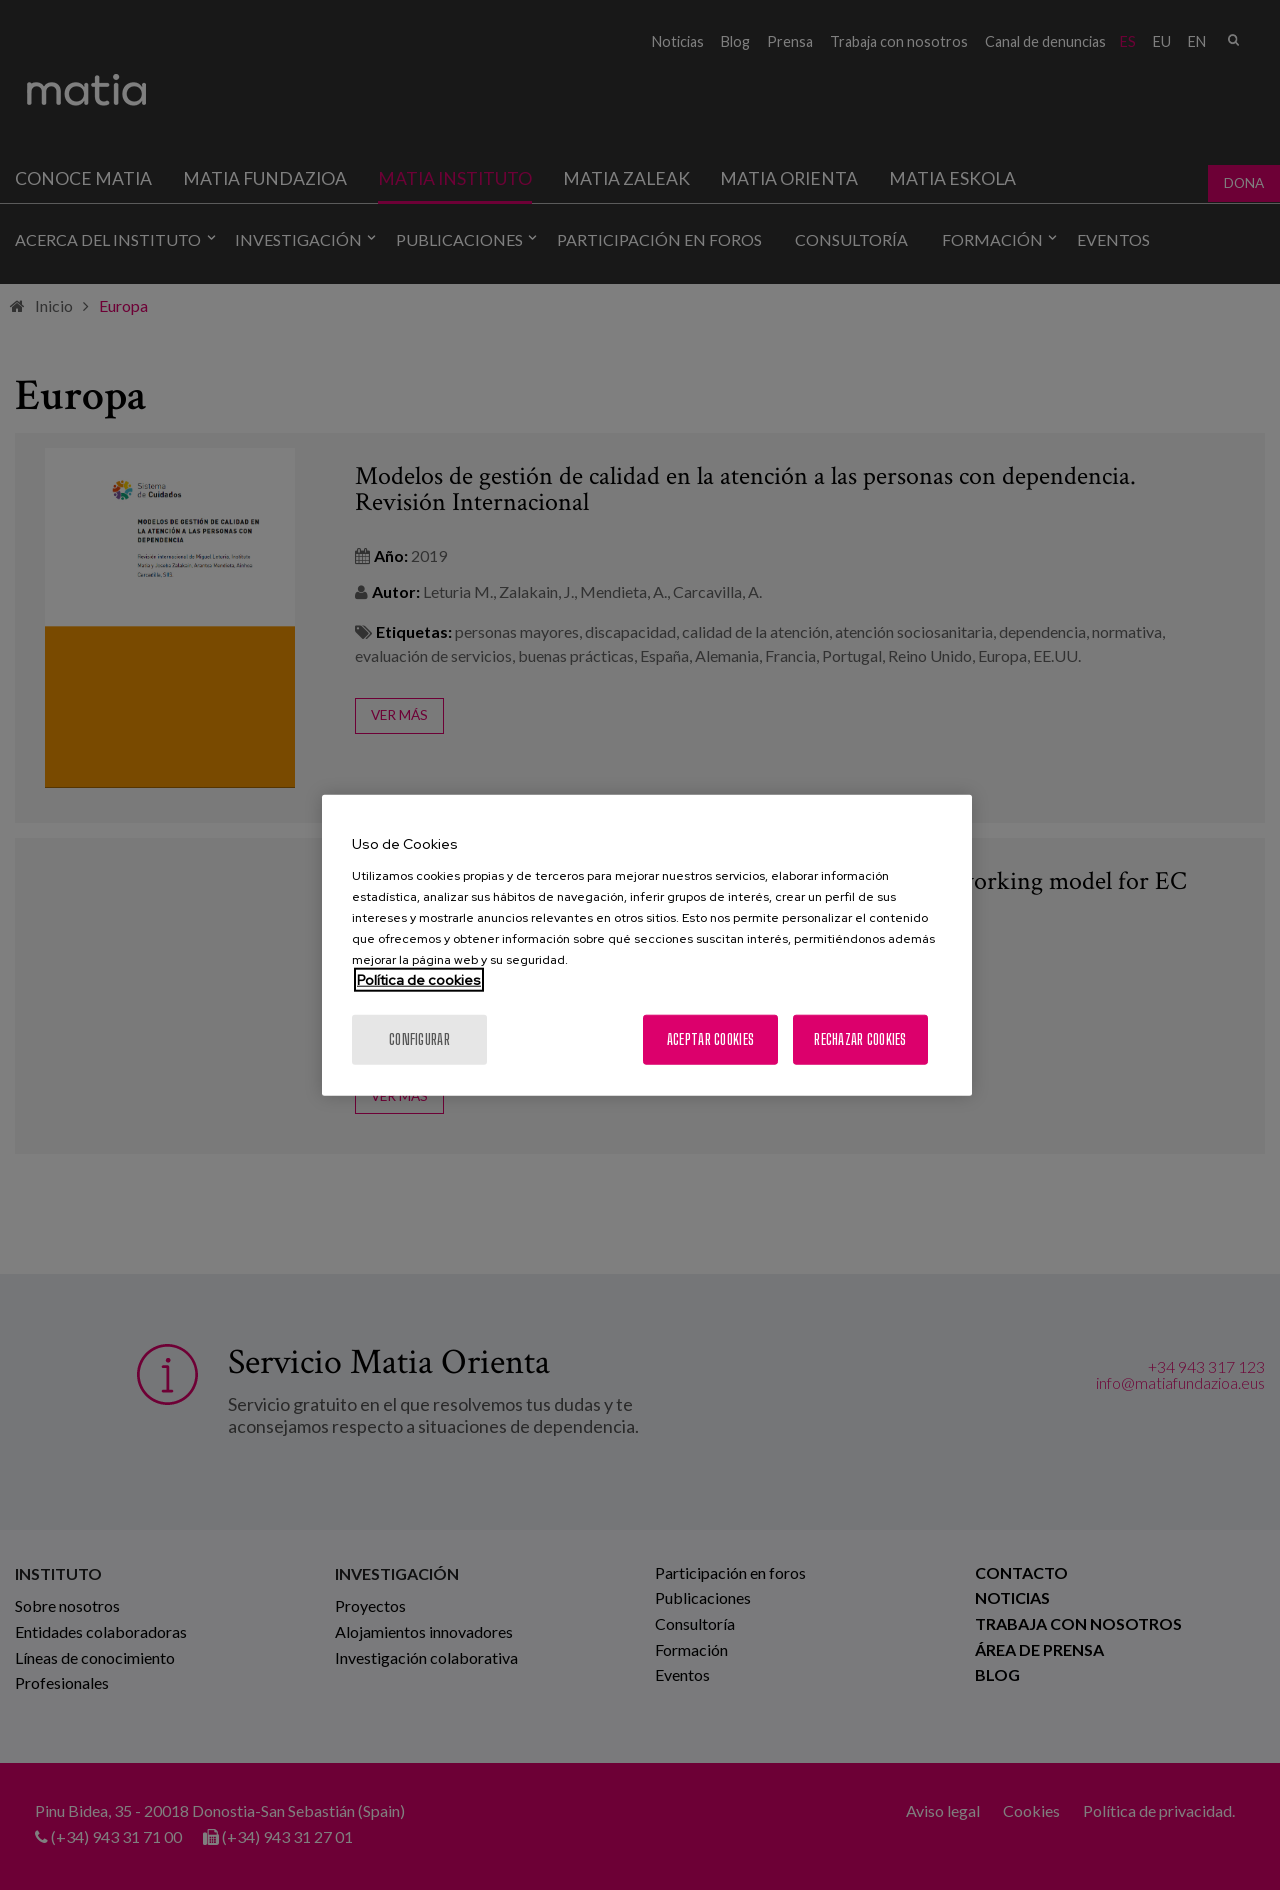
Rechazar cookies (860, 1038)
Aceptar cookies (710, 1038)
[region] (647, 945)
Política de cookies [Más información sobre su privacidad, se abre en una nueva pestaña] (419, 979)
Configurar (419, 1038)
